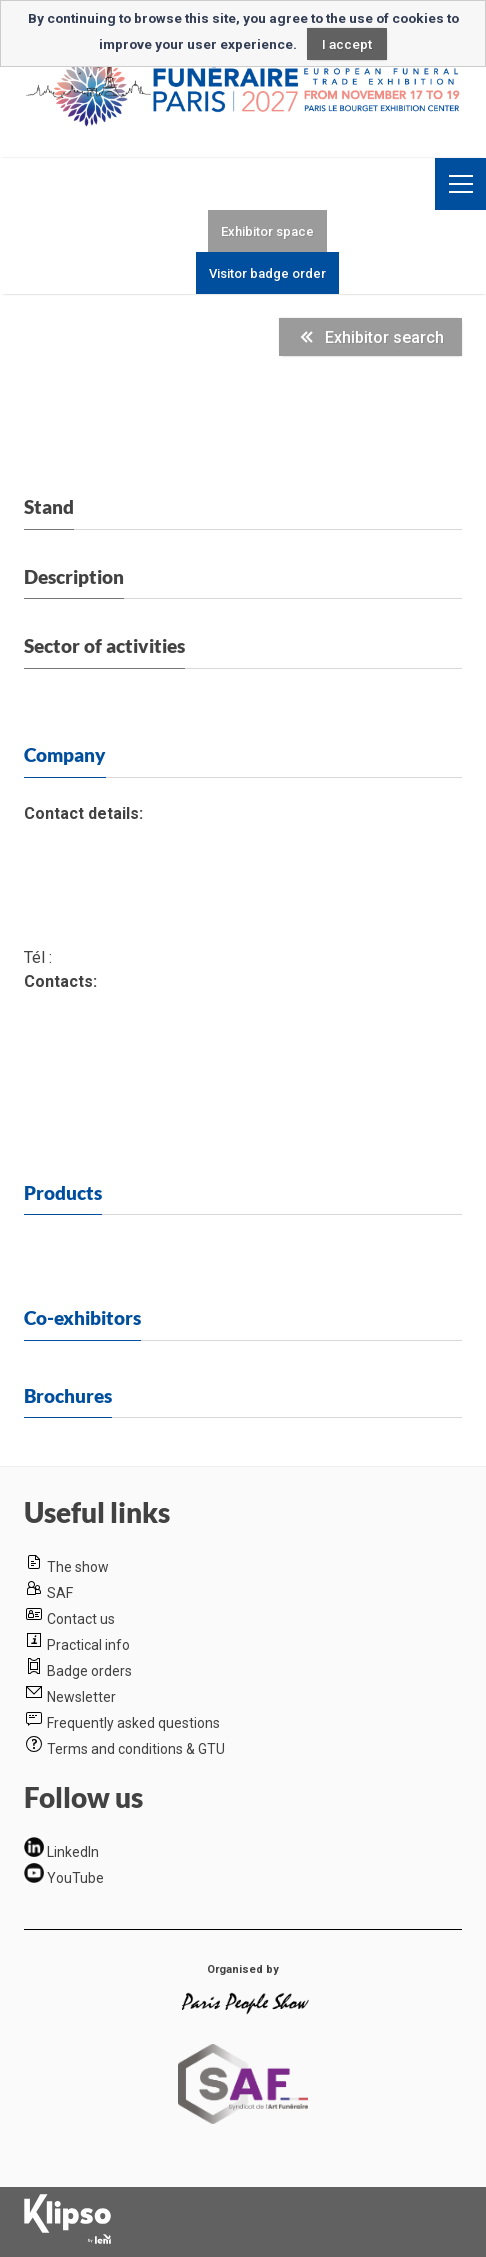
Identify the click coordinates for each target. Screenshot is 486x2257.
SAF (60, 1593)
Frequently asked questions (133, 1723)
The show (78, 1567)
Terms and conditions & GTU (136, 1749)
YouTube (75, 1878)
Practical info (88, 1645)
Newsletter (81, 1697)
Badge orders (89, 1671)
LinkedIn (73, 1852)
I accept (347, 44)
